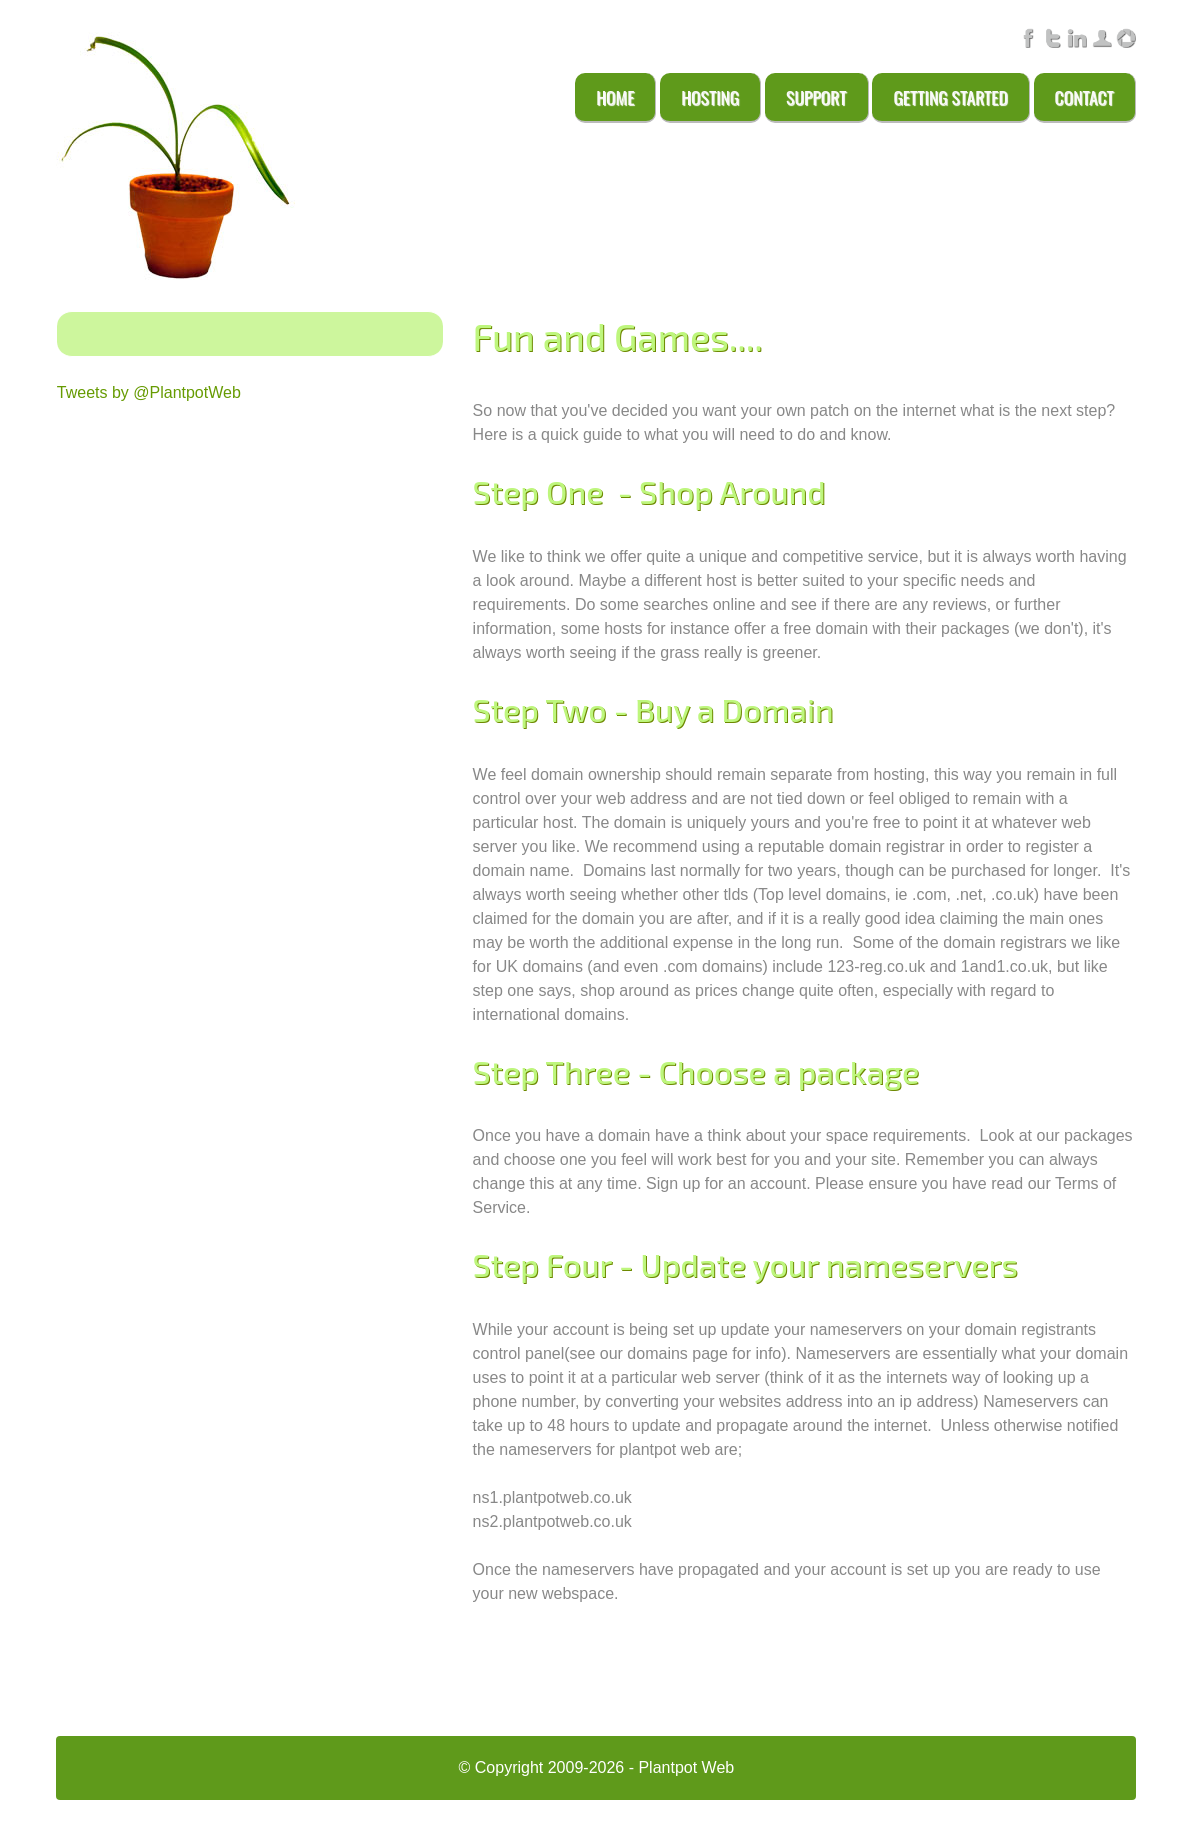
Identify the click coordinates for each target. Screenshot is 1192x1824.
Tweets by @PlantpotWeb (149, 392)
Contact (1084, 97)
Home (615, 97)
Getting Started (950, 97)
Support (816, 97)
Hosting (710, 97)
